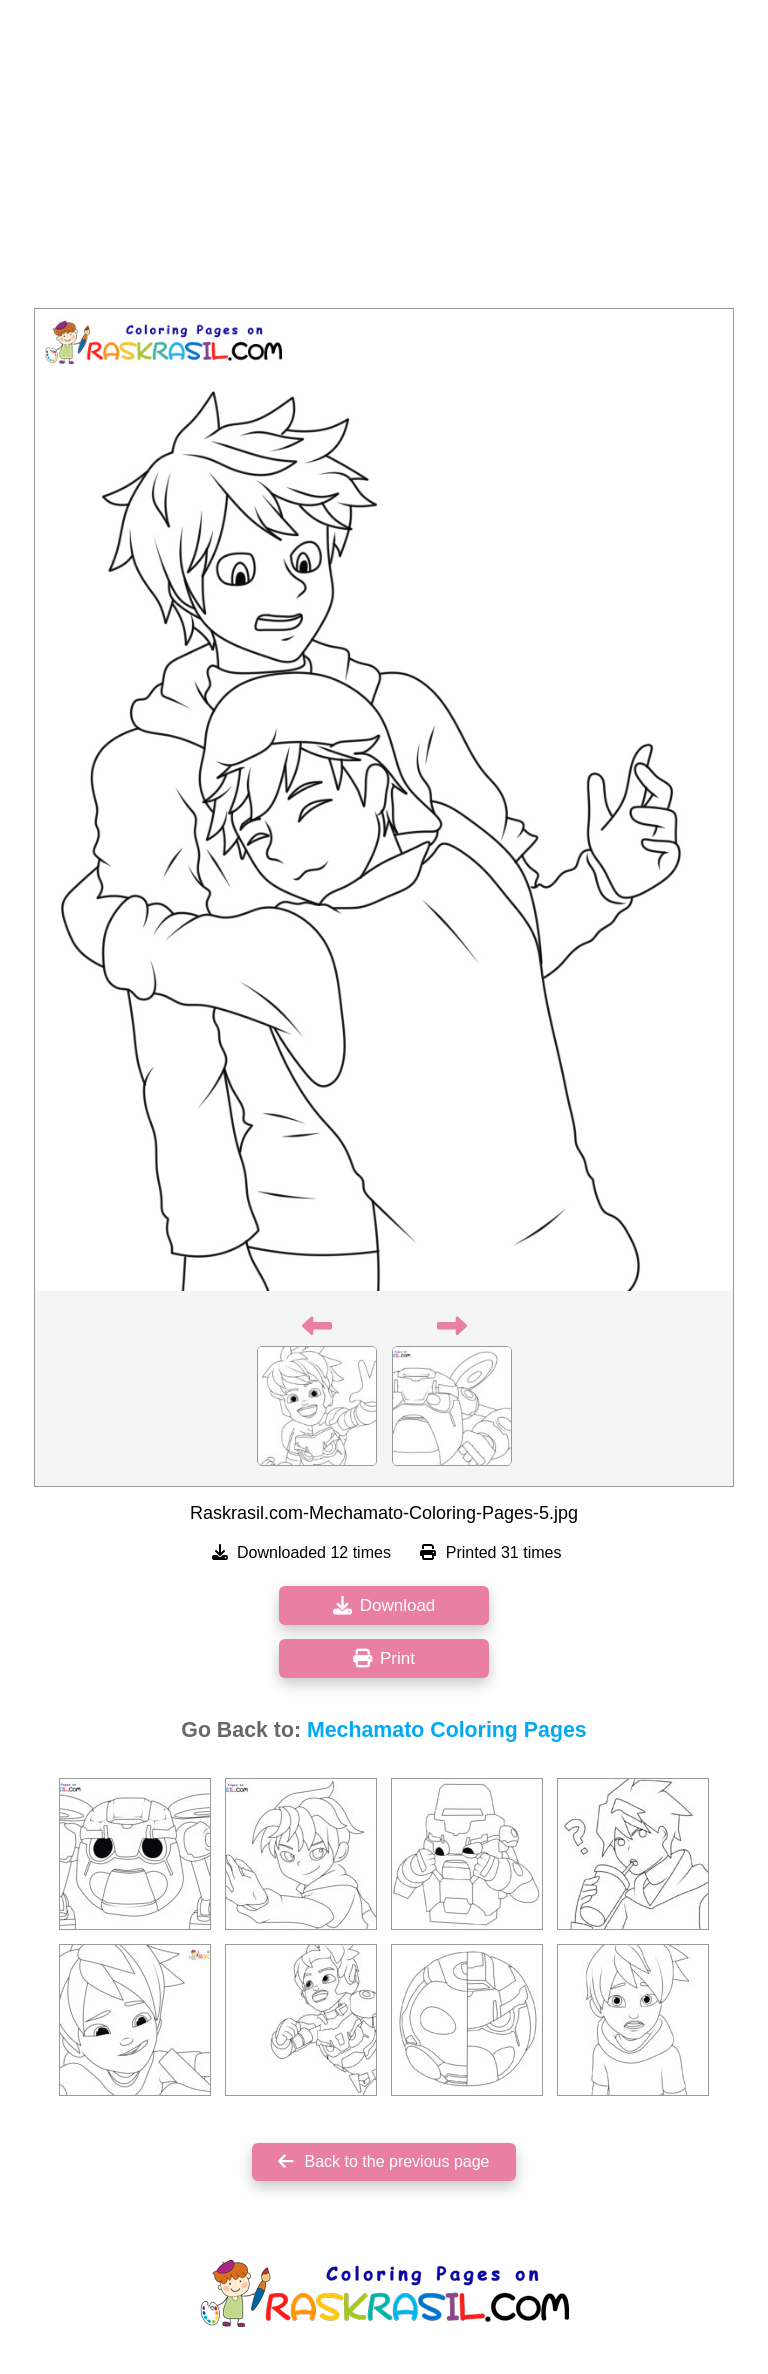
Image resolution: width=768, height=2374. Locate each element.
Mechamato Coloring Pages (447, 1730)
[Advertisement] (384, 160)
